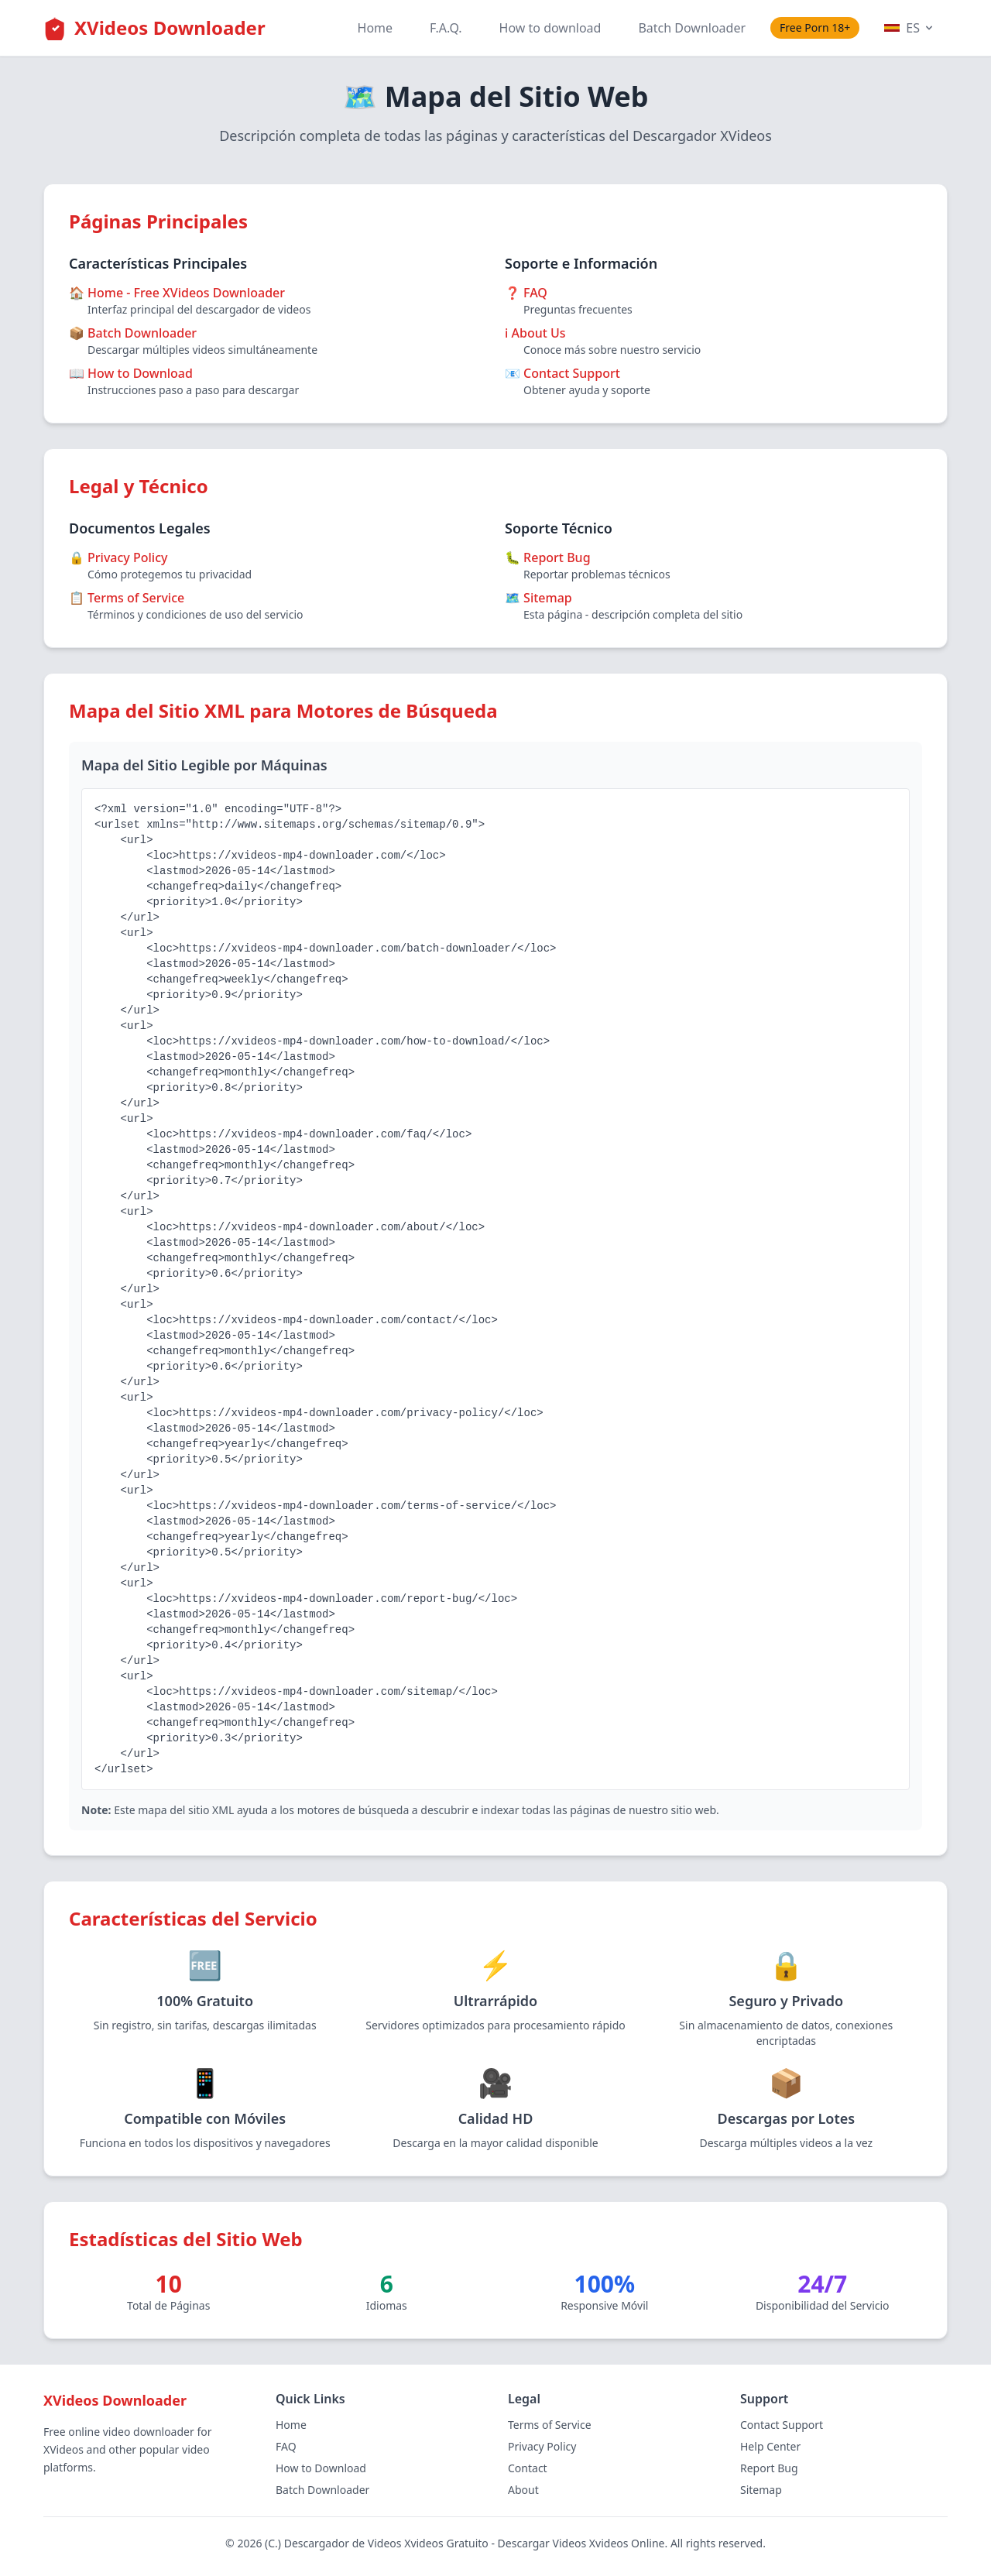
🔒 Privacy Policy (118, 557)
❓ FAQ (526, 292)
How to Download (321, 2468)
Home (375, 27)
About (523, 2489)
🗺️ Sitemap (538, 597)
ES (909, 27)
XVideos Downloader (170, 27)
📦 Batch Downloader (133, 332)
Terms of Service (550, 2424)
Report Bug (769, 2468)
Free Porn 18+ (815, 27)
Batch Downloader (692, 27)
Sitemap (761, 2489)
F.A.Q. (446, 27)
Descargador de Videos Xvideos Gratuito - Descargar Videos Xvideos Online (474, 2543)
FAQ (286, 2446)
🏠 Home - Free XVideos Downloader (177, 292)
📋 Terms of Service (126, 597)
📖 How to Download (131, 373)
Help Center (770, 2446)
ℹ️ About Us (535, 332)
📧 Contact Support (562, 373)
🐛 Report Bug (548, 557)
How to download (550, 27)
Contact (527, 2468)
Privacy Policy (542, 2446)
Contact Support (781, 2424)
